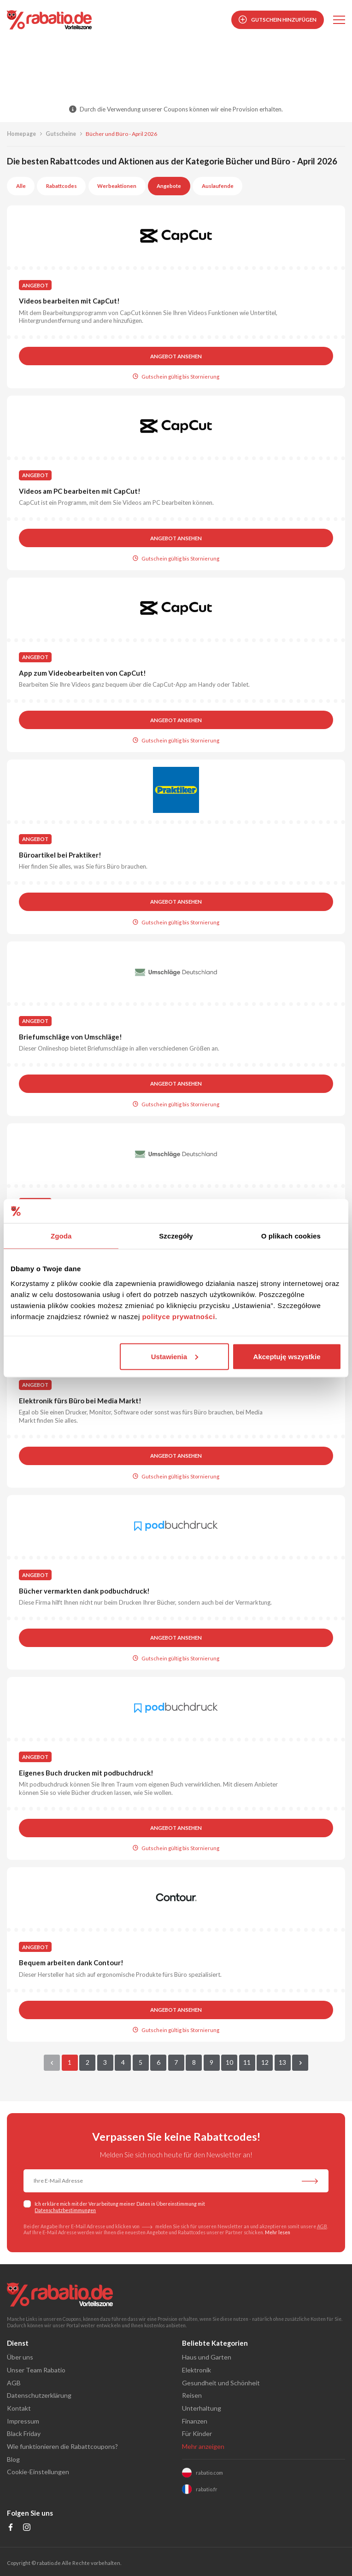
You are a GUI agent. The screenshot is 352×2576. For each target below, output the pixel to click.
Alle (21, 186)
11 (247, 2062)
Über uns (20, 2357)
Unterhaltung (201, 2408)
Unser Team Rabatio (36, 2370)
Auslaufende (218, 186)
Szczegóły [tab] (176, 1236)
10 (229, 2062)
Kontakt (19, 2408)
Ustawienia (174, 1356)
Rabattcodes (61, 186)
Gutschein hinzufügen (278, 20)
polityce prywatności (178, 1316)
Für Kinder (197, 2433)
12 (265, 2062)
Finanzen (194, 2421)
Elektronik (196, 2370)
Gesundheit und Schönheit (221, 2383)
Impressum (23, 2421)
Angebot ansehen (176, 356)
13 (282, 2062)
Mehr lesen (277, 2232)
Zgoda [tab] (61, 1236)
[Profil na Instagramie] (27, 2528)
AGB (322, 2226)
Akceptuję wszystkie (287, 1356)
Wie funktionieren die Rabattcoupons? (62, 2446)
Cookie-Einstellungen (38, 2472)
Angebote (169, 186)
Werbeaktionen (116, 186)
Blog (13, 2459)
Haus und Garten (206, 2357)
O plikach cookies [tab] (291, 1236)
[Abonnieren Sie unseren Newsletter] (310, 2182)
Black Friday (24, 2433)
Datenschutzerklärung (39, 2395)
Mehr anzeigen (203, 2446)
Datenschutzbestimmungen (65, 2210)
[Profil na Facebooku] (11, 2528)
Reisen (192, 2395)
